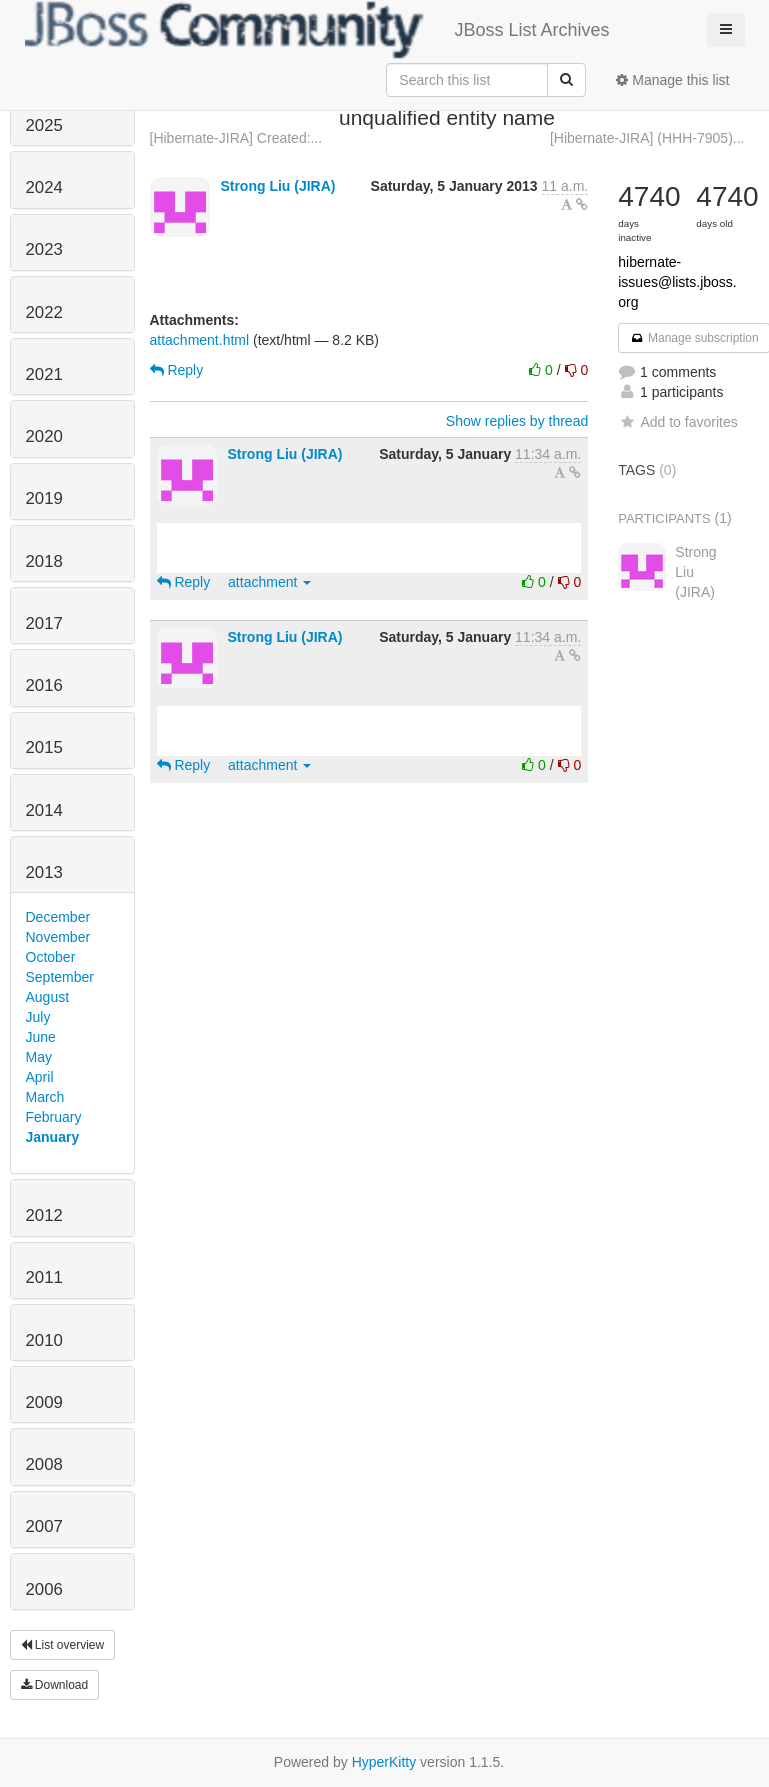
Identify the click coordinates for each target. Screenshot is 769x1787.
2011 (44, 1277)
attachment (269, 582)
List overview (63, 1645)
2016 (44, 685)
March (45, 1097)
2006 (44, 1589)
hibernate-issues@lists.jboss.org (677, 282)
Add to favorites (677, 422)
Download (55, 1685)
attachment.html (200, 340)
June (41, 1037)
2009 (44, 1402)
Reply (177, 370)
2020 (44, 436)
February (54, 1117)
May (39, 1057)
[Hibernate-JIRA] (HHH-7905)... (647, 138)
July (38, 1017)
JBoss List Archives (317, 30)
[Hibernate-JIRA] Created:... (236, 138)
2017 (44, 623)
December (58, 917)
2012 (44, 1215)
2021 (44, 374)
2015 (44, 747)
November (58, 937)
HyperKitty (384, 1762)
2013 (44, 872)
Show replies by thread (517, 421)
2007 (44, 1526)
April (40, 1077)
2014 (44, 810)
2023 (44, 249)
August (48, 997)
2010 (44, 1340)
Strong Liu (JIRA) (277, 186)
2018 (44, 561)
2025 (44, 125)
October (51, 957)
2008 (44, 1464)
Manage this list (672, 80)
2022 (44, 312)
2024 (44, 187)
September (60, 977)
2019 (44, 498)
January (53, 1137)
